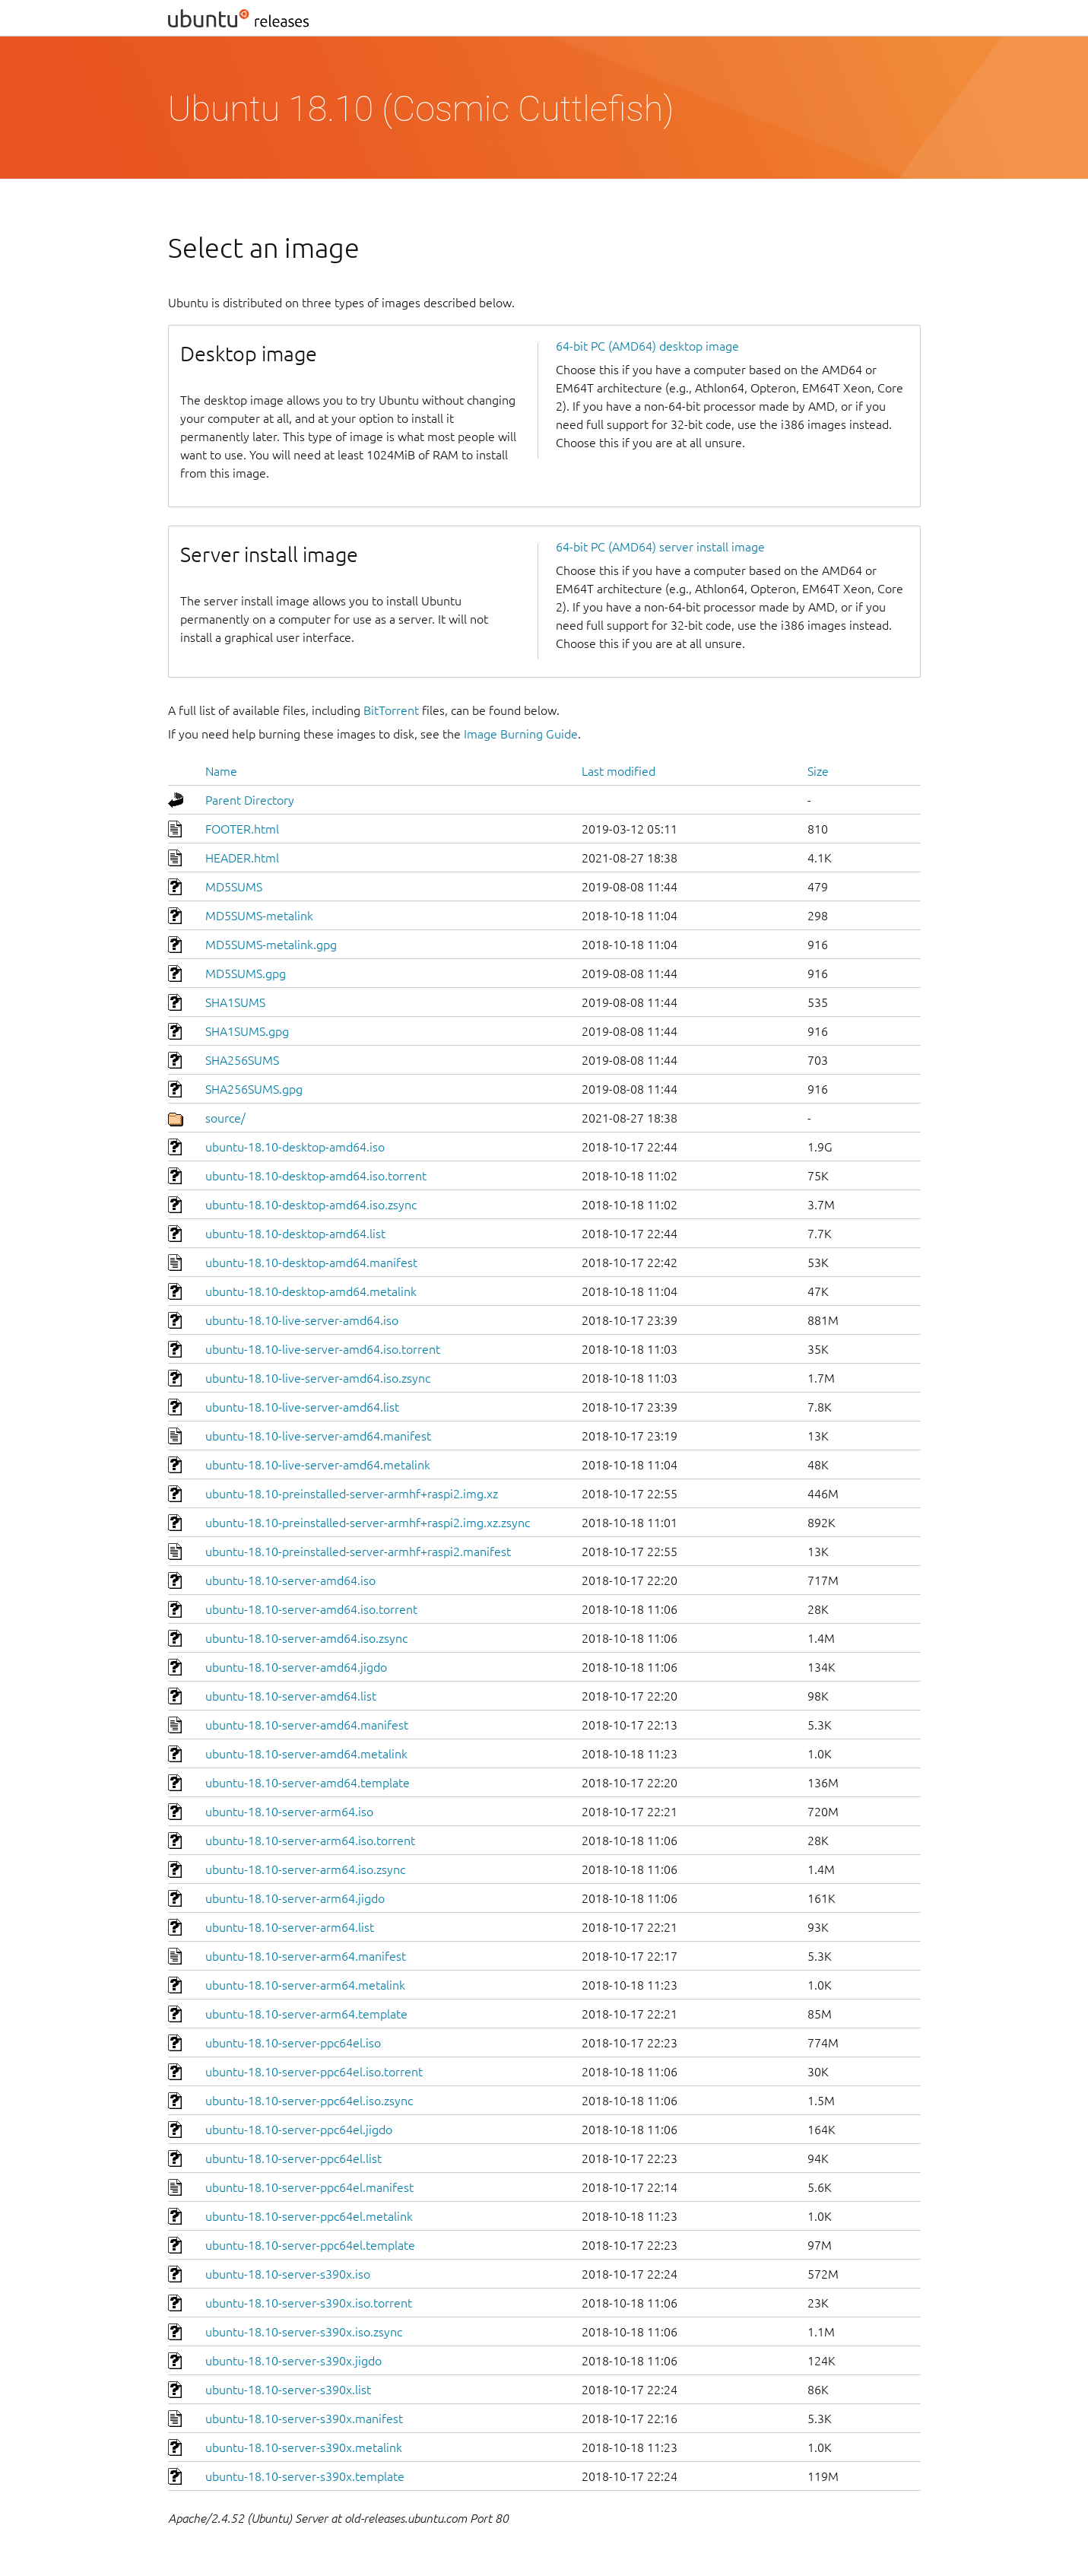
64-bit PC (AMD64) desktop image (647, 346)
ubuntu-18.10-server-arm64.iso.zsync (305, 1869)
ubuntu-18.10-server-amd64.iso (290, 1580)
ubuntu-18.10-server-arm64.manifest (305, 1956)
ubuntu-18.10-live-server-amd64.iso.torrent (322, 1349)
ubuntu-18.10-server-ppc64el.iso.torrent (314, 2072)
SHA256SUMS (242, 1060)
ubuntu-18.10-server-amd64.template (307, 1783)
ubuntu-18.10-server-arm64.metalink (305, 1985)
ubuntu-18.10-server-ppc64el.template (310, 2245)
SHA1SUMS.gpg (247, 1031)
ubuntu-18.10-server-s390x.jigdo (293, 2361)
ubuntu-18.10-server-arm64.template (306, 2014)
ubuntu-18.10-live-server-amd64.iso (301, 1320)
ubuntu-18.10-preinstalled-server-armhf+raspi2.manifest (358, 1551)
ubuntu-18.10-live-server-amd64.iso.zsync (317, 1378)
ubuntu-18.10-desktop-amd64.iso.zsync (311, 1205)
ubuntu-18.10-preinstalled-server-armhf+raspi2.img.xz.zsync (367, 1522)
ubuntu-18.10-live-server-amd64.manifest (318, 1436)
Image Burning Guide (521, 734)
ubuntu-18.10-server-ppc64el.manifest (309, 2187)
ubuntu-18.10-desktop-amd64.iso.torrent (316, 1176)
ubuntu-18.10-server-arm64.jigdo (295, 1898)
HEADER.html (242, 858)
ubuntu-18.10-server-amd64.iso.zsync (306, 1638)
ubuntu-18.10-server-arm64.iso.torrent (310, 1840)
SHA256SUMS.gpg (254, 1089)
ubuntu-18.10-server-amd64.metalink (306, 1754)
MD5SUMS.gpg (245, 973)
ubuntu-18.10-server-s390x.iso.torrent (308, 2303)
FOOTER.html (242, 829)
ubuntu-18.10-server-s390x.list (288, 2390)
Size (818, 771)
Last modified (618, 771)
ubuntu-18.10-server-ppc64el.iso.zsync (309, 2100)
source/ (225, 1118)
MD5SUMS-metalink (259, 916)
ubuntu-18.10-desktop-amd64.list (295, 1233)
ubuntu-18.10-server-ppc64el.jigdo (298, 2129)
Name (221, 771)
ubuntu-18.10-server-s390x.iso (287, 2274)
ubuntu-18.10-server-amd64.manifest (306, 1725)
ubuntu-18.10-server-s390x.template (304, 2476)
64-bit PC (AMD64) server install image (660, 547)
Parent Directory (249, 800)
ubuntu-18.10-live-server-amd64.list (302, 1407)
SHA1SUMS (235, 1002)
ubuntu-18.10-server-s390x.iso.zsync (303, 2332)
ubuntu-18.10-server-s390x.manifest (304, 2418)
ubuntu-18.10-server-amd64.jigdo (296, 1667)
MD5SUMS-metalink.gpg (271, 944)
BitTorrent (391, 710)
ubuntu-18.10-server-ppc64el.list (293, 2158)
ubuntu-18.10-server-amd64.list (290, 1696)
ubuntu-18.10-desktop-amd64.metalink (311, 1291)
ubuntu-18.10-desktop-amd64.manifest (311, 1262)
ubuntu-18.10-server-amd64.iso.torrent (311, 1609)
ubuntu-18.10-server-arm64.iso (289, 1811)
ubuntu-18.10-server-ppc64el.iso (293, 2043)
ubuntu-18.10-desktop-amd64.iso (295, 1147)
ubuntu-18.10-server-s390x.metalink (303, 2447)
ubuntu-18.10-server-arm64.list (289, 1927)
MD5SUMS (233, 887)
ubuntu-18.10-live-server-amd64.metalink (317, 1465)
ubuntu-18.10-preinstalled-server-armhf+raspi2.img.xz (351, 1494)
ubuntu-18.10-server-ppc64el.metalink (309, 2216)
